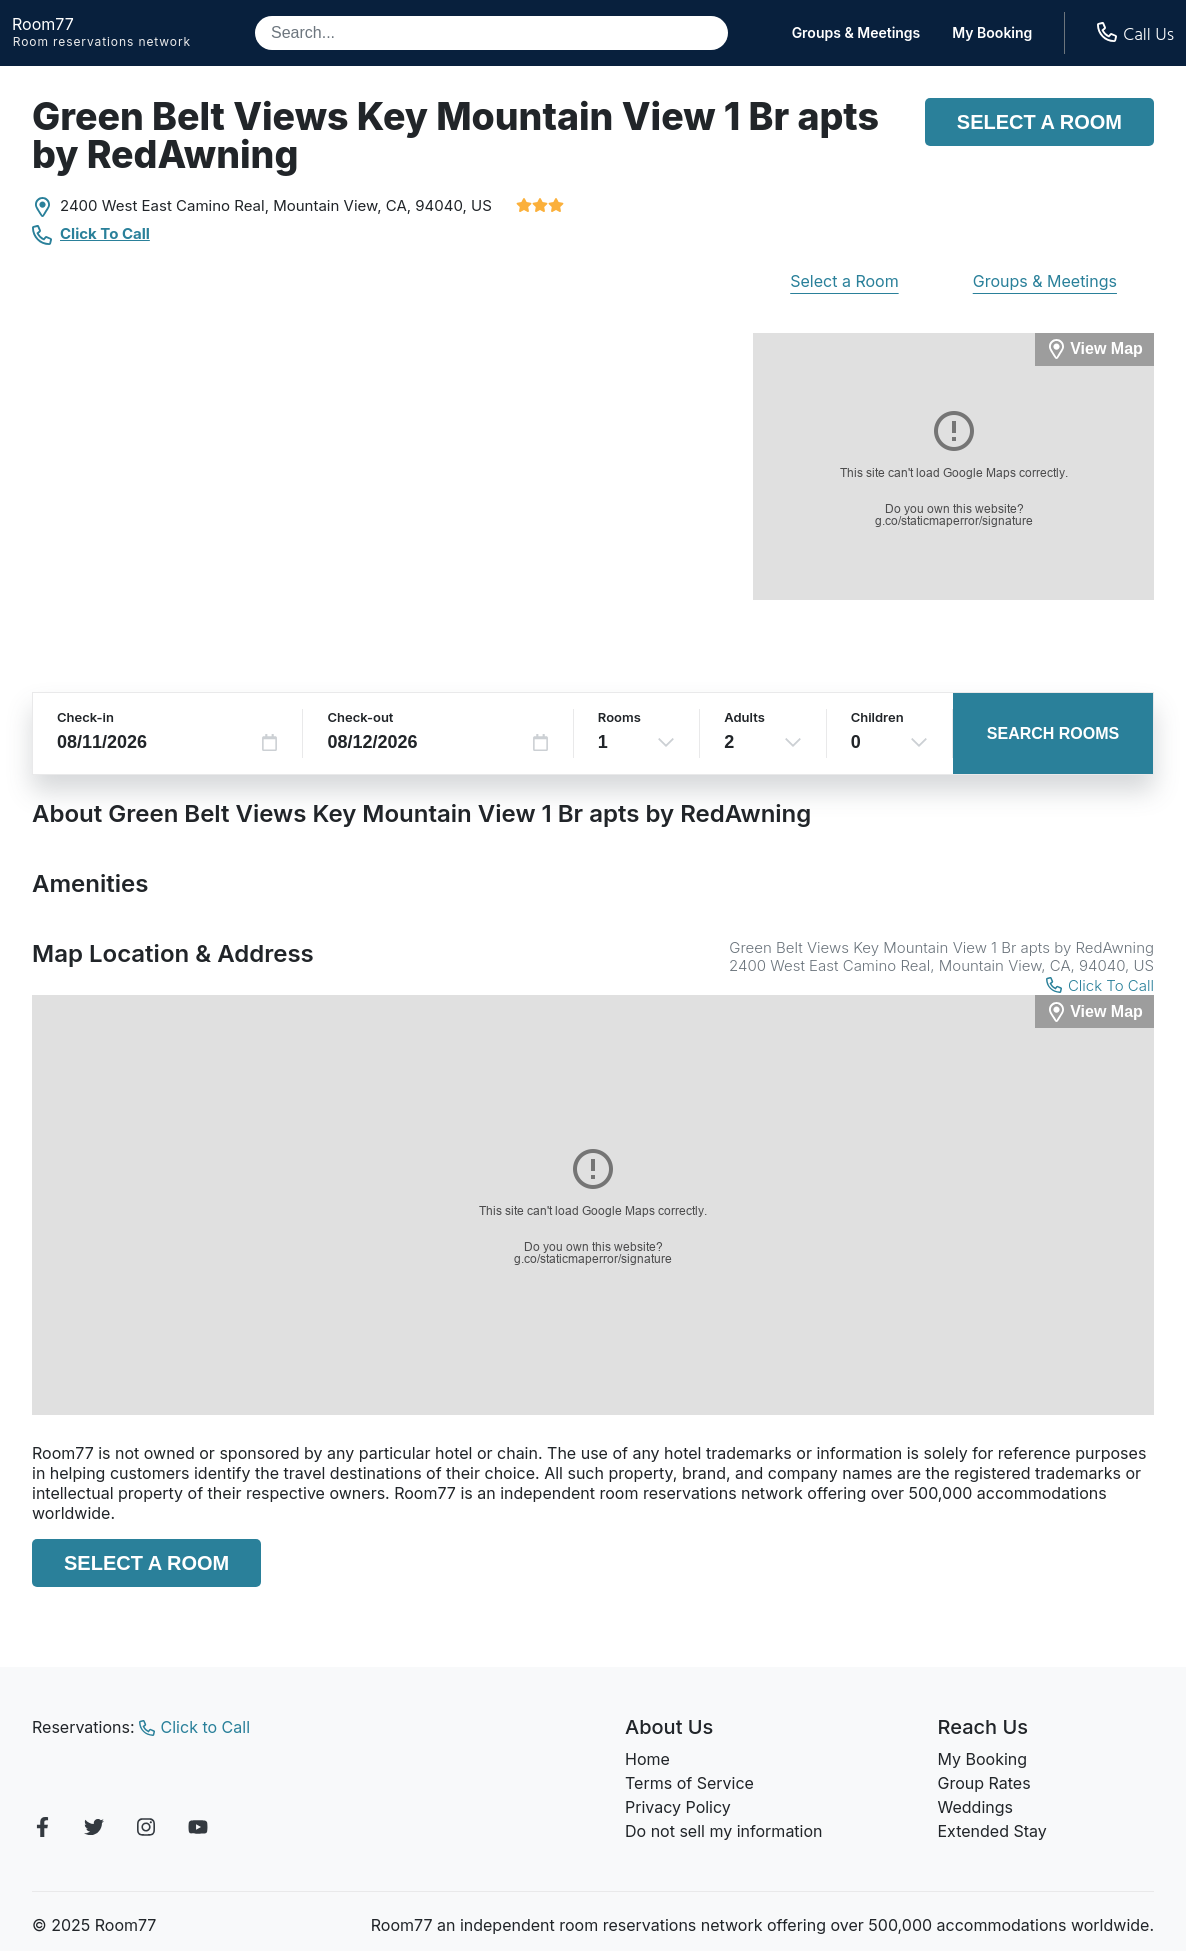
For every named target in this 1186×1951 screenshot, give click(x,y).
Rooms (619, 717)
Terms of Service (689, 1783)
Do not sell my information (724, 1831)
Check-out (360, 717)
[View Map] (1094, 1011)
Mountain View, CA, (342, 205)
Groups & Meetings (856, 33)
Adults (744, 717)
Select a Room (1039, 122)
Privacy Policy (678, 1807)
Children (877, 717)
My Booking (992, 33)
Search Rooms (1053, 733)
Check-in (85, 717)
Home (647, 1759)
